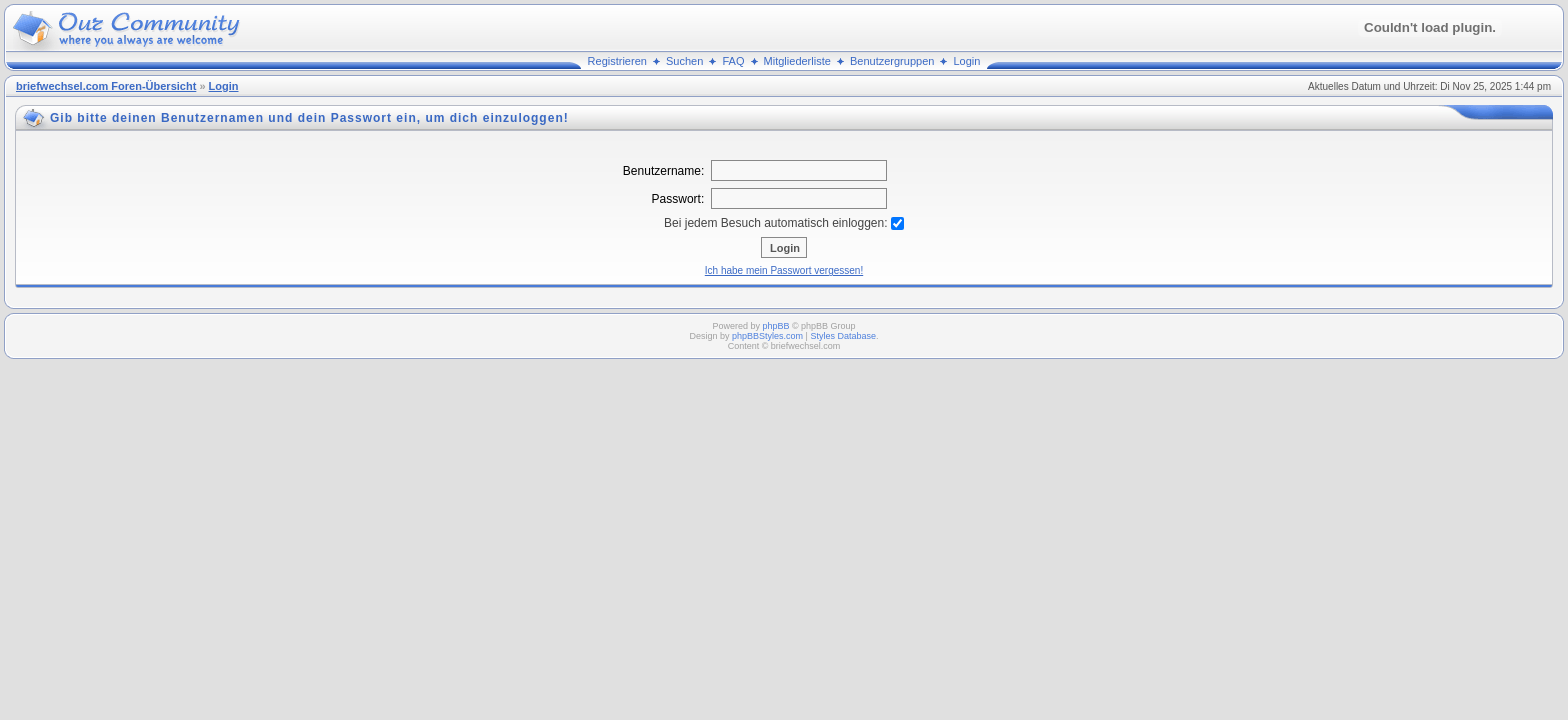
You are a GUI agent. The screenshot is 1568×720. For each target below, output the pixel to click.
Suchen (684, 61)
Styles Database (843, 336)
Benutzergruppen (892, 61)
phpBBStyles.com (767, 336)
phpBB (775, 326)
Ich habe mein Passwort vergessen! (784, 270)
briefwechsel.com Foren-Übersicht (106, 86)
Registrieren (617, 61)
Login (967, 61)
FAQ (733, 61)
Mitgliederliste (797, 61)
